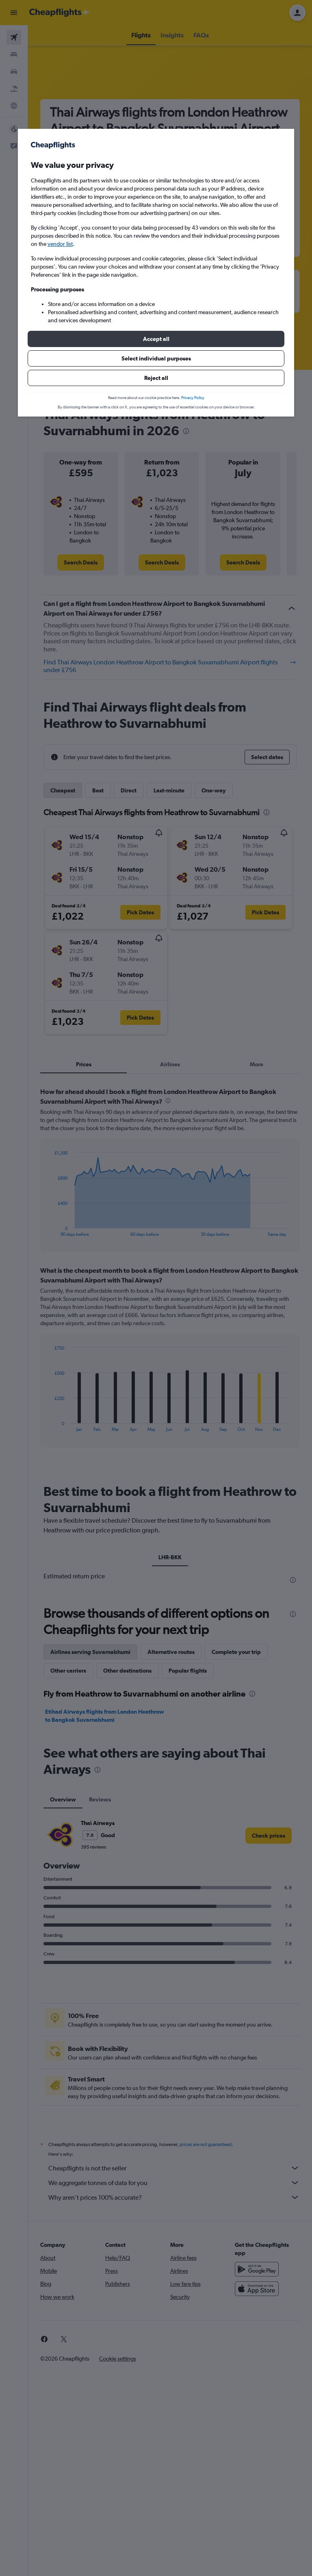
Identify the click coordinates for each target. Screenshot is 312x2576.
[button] (156, 339)
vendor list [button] (60, 244)
